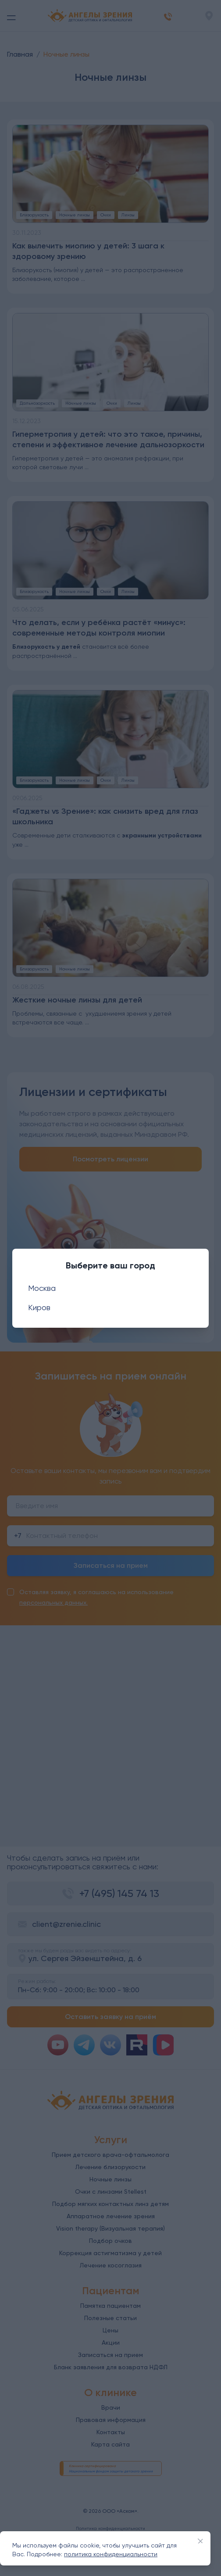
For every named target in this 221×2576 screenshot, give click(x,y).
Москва (42, 1288)
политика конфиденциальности (110, 2554)
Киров (39, 1307)
